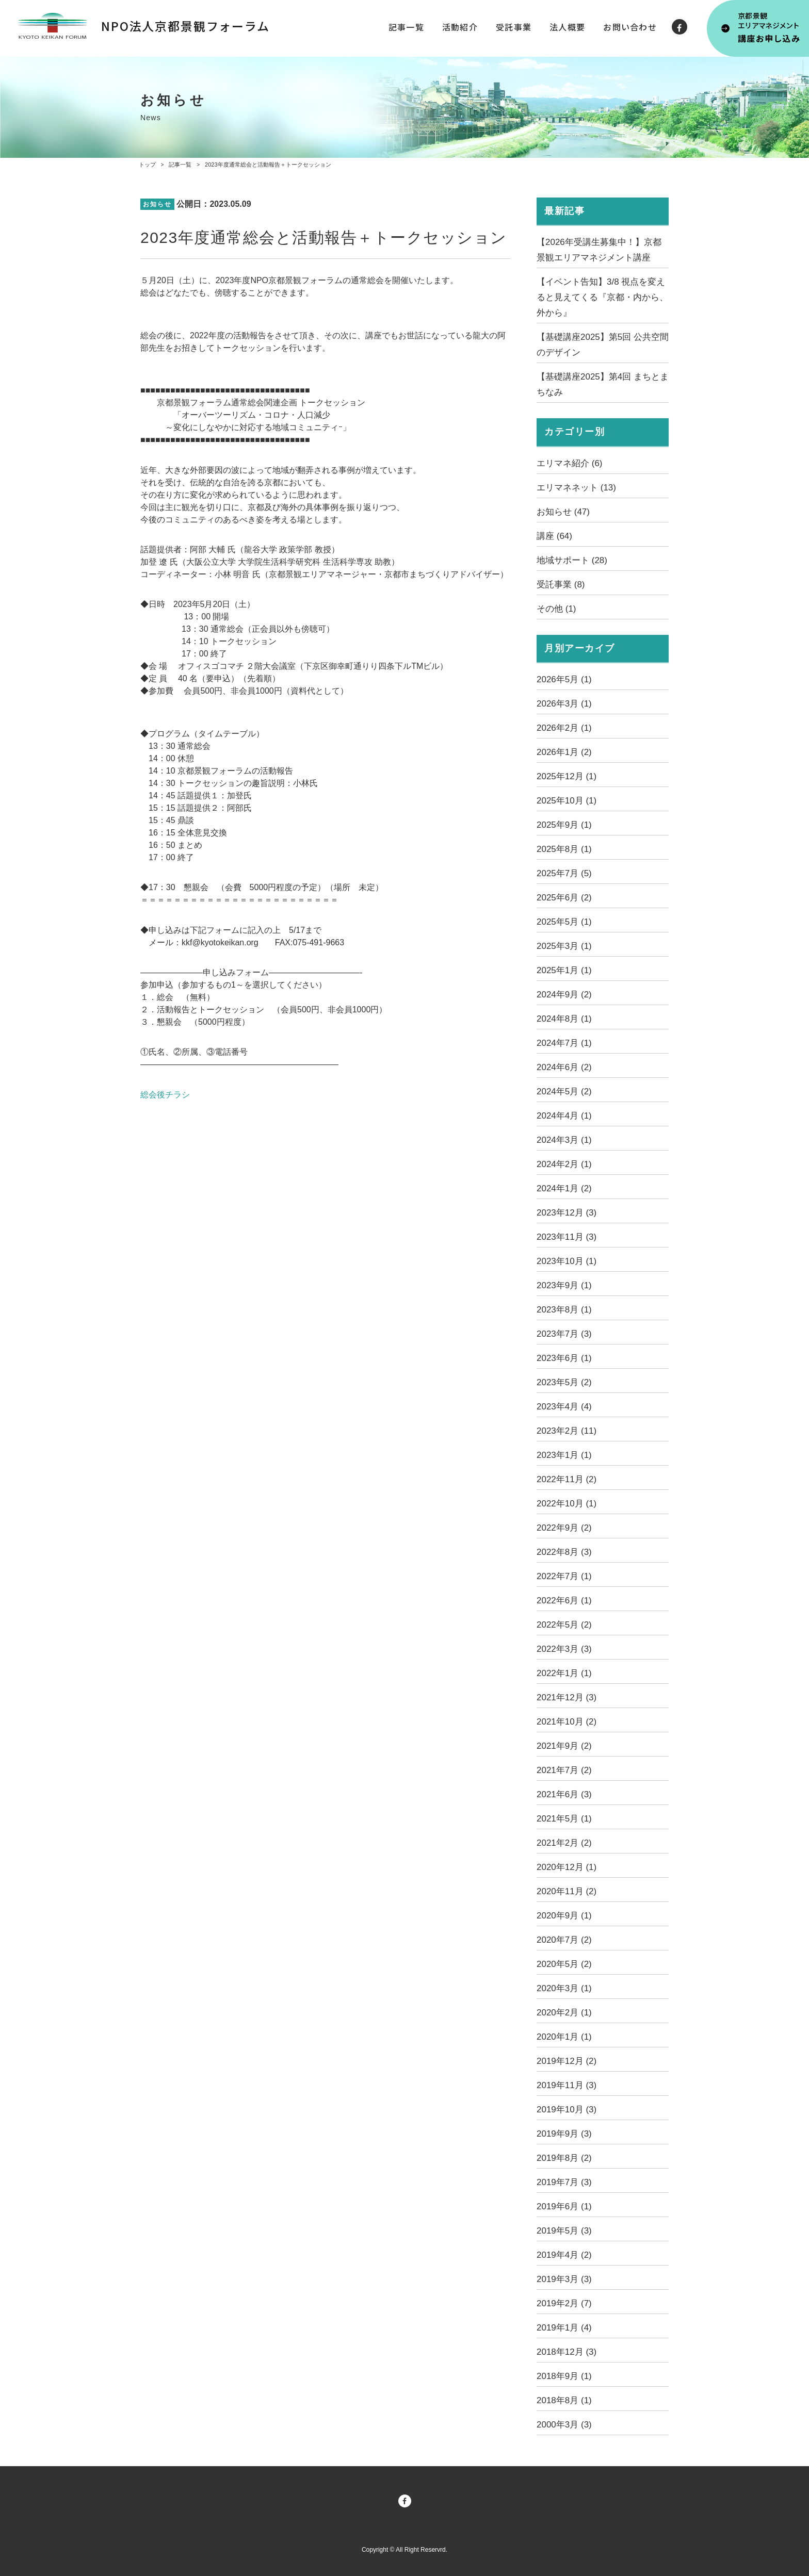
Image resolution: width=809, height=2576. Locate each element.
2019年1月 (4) (564, 2328)
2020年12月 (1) (566, 1867)
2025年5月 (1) (564, 922)
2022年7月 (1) (564, 1576)
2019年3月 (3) (564, 2279)
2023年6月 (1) (564, 1358)
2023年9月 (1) (564, 1285)
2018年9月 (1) (564, 2376)
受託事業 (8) (561, 584)
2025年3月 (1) (564, 946)
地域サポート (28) (572, 560)
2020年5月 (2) (564, 1964)
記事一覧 (406, 27)
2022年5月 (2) (564, 1625)
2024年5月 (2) (564, 1091)
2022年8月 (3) (564, 1552)
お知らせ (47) (563, 512)
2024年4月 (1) (564, 1116)
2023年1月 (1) (564, 1455)
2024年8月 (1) (564, 1019)
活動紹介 (460, 27)
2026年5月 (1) (564, 679)
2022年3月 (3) (564, 1649)
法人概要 (567, 27)
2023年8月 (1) (564, 1310)
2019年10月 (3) (566, 2109)
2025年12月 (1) (566, 776)
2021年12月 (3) (566, 1697)
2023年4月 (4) (564, 1407)
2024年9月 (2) (564, 994)
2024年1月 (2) (564, 1188)
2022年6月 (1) (564, 1600)
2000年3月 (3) (564, 2425)
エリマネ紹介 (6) (570, 463)
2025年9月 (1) (564, 825)
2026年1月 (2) (564, 752)
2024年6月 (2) (564, 1067)
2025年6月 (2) (564, 898)
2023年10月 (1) (566, 1261)
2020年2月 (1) (564, 2012)
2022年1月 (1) (564, 1673)
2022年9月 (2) (564, 1528)
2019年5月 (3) (564, 2231)
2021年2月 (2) (564, 1843)
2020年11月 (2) (566, 1891)
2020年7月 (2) (564, 1940)
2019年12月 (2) (566, 2061)
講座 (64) (554, 536)
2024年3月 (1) (564, 1140)
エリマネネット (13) (576, 488)
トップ (147, 164)
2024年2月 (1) (564, 1164)
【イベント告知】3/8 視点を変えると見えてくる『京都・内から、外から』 (602, 297)
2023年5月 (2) (564, 1382)
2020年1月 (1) (564, 2037)
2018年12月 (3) (566, 2352)
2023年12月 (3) (566, 1213)
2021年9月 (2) (564, 1746)
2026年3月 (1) (564, 704)
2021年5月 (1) (564, 1819)
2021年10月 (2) (566, 1722)
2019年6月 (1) (564, 2206)
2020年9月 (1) (564, 1916)
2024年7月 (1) (564, 1043)
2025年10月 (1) (566, 801)
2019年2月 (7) (564, 2303)
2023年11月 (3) (566, 1237)
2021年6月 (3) (564, 1794)
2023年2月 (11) (566, 1431)
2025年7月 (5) (564, 873)
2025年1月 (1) (564, 970)
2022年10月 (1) (566, 1503)
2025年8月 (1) (564, 849)
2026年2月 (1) (564, 728)
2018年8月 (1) (564, 2400)
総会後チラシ (165, 1094)
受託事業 (513, 27)
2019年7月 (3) (564, 2182)
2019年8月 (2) (564, 2158)
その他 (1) (556, 609)
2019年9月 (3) (564, 2134)
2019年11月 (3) (566, 2085)
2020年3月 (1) (564, 1988)
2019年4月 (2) (564, 2255)
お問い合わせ (630, 27)
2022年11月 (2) (566, 1479)
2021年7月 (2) (564, 1770)
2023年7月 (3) (564, 1334)
